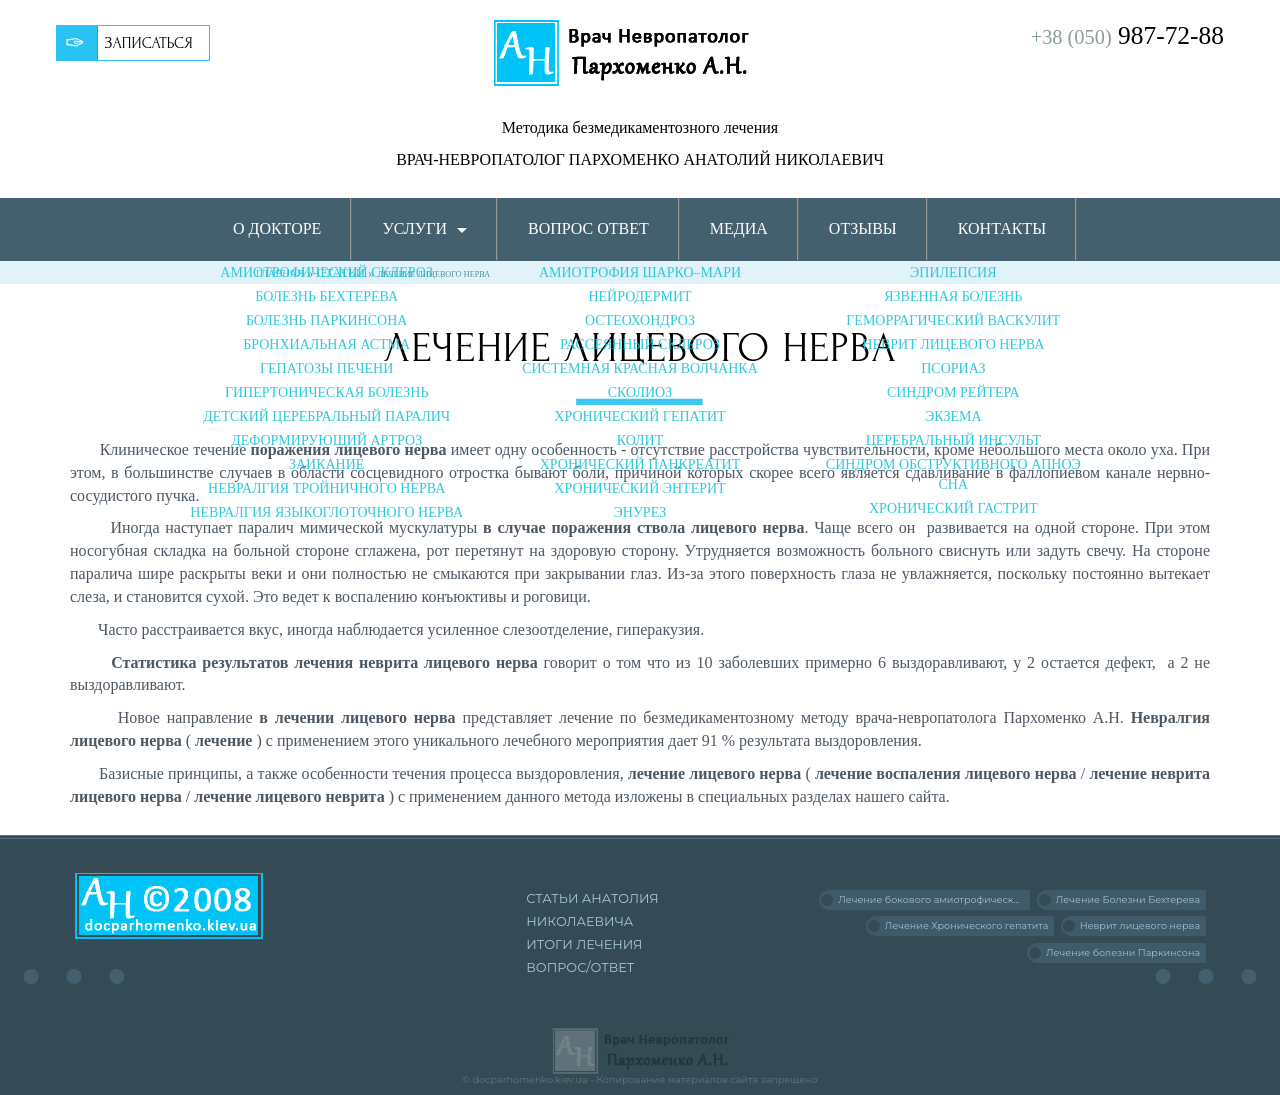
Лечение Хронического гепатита (967, 925)
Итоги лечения (584, 944)
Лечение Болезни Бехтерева (1128, 899)
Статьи (341, 273)
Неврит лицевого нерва (1140, 925)
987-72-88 (1127, 35)
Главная (280, 273)
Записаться (149, 43)
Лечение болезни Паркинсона (1123, 952)
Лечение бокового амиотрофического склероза (934, 899)
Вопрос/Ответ (580, 967)
